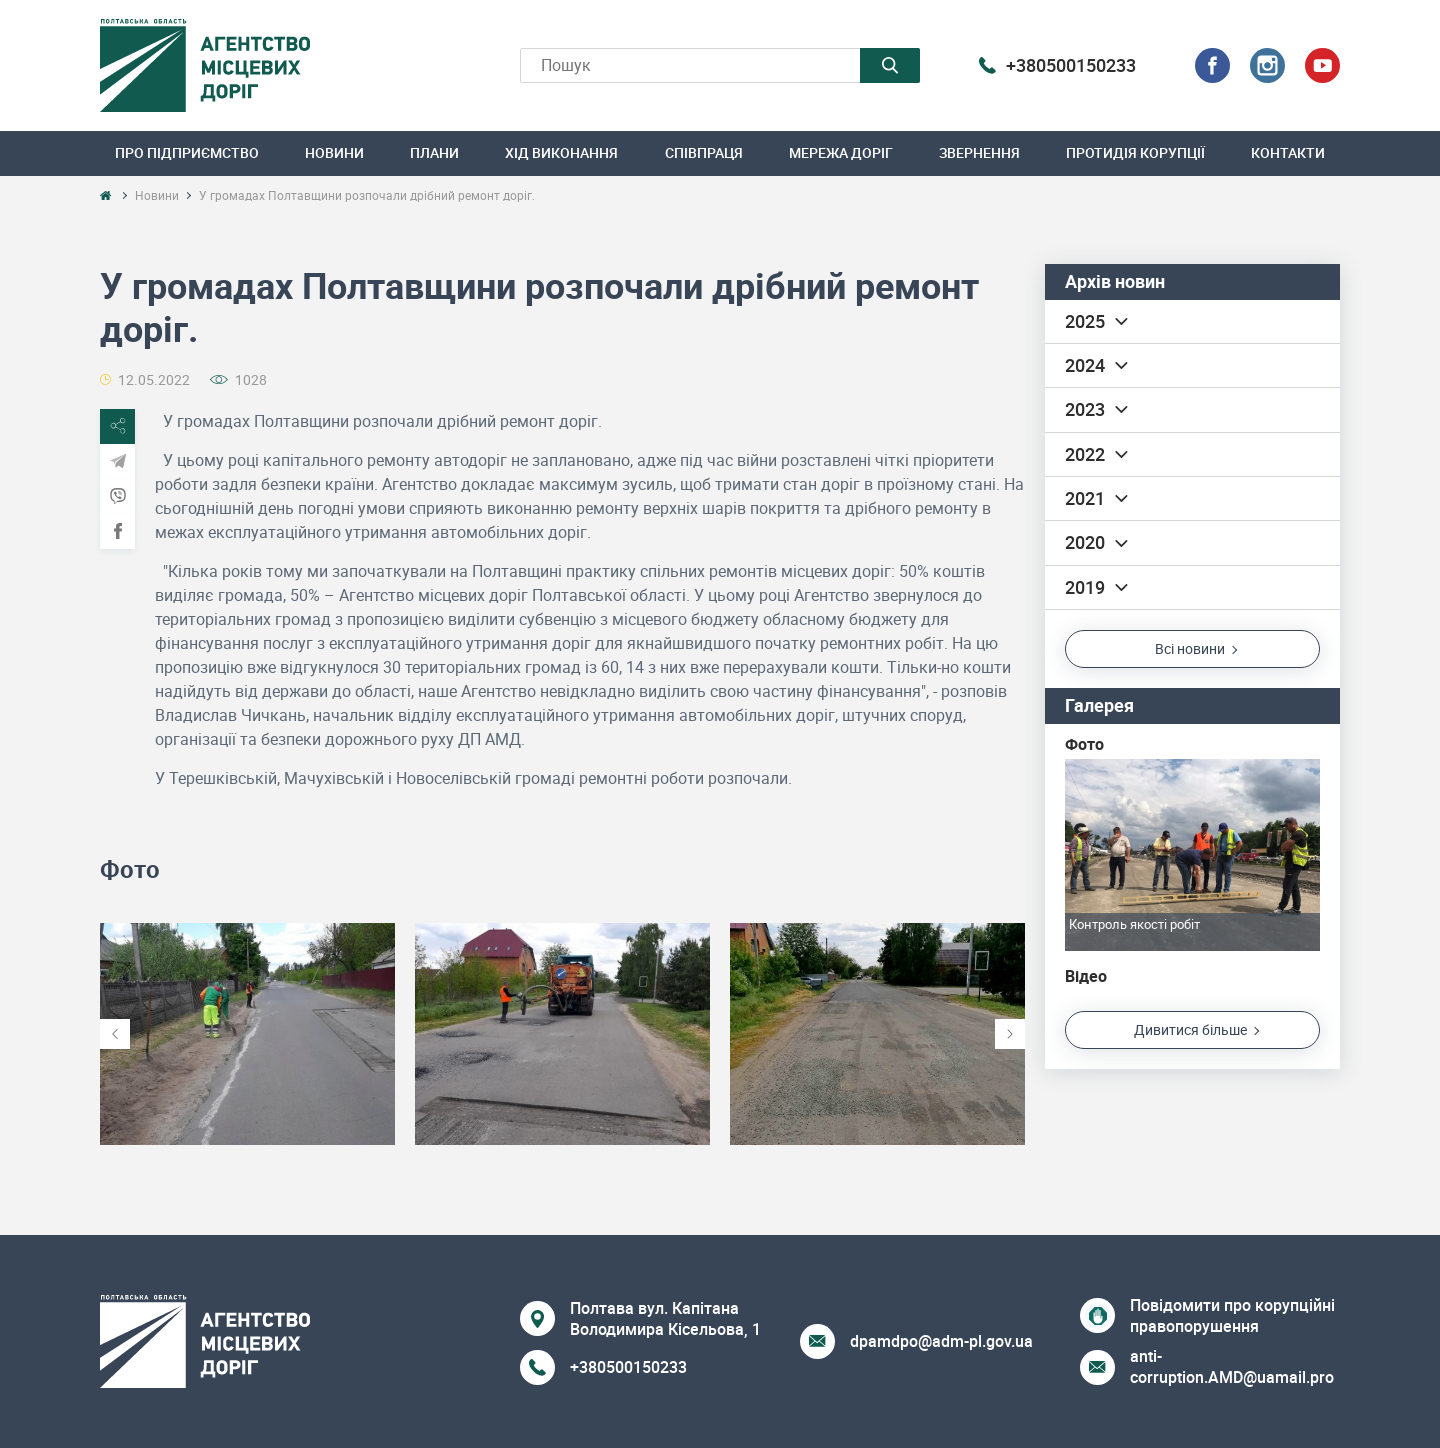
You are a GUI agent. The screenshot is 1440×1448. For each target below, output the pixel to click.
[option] (247, 1034)
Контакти (1288, 152)
